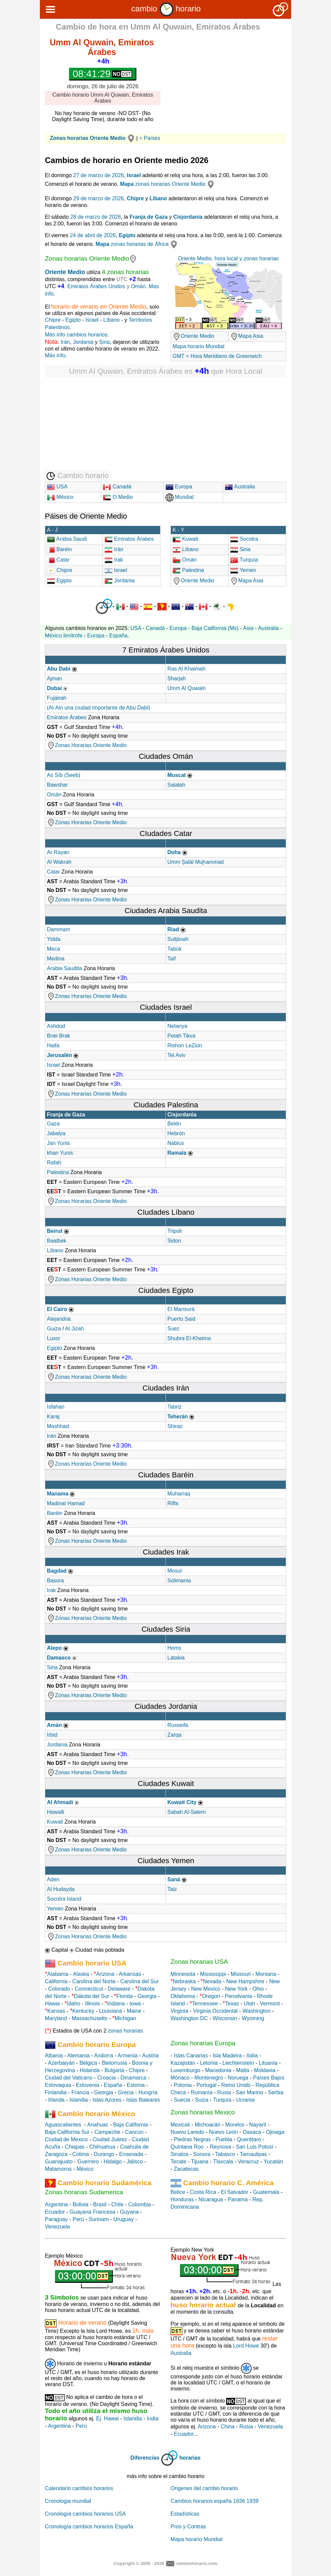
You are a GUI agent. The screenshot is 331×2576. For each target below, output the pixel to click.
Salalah (176, 785)
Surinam (99, 2219)
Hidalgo (113, 2161)
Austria (150, 2055)
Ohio (258, 1989)
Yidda (53, 939)
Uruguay (124, 2219)
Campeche (107, 2132)
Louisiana (110, 2011)
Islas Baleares (143, 2100)
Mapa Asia (246, 336)
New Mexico (205, 1989)
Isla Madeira (227, 2055)
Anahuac (97, 2124)
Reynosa (220, 2147)
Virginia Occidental (215, 2011)
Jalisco (135, 2161)
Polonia (183, 2085)
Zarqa (175, 1735)
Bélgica (88, 2063)
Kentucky (83, 2011)
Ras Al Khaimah (187, 669)
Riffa (173, 1503)
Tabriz (175, 1407)
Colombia (139, 2204)
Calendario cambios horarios (79, 2488)
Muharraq (179, 1493)
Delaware (119, 1989)
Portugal (206, 2085)
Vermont (270, 2003)
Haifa (53, 1045)
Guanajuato (59, 2161)
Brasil (100, 2204)
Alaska (81, 1974)
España (118, 635)
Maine (134, 2011)
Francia (80, 2092)
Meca (53, 949)
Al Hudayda (61, 1889)
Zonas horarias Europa (203, 2043)
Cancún (134, 2132)
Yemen (243, 570)
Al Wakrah (59, 862)
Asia (248, 628)
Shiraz (175, 1426)
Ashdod (56, 1026)
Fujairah (56, 698)
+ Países (149, 138)
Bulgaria (114, 2070)
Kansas (56, 2011)
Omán (138, 286)
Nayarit (257, 2124)
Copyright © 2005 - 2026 (139, 2563)
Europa (179, 486)
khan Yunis (60, 1153)
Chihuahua (102, 2147)
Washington (257, 2011)
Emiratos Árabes (129, 539)
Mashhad (58, 1426)
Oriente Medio (65, 272)
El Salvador (234, 2192)
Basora (55, 1580)
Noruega (238, 2078)
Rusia (224, 2092)
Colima (80, 2154)
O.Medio (118, 497)
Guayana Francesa (92, 2212)
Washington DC (189, 2018)
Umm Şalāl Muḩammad (196, 862)
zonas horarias (125, 2031)
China (227, 2426)
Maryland (56, 2018)
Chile (117, 2204)
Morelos (235, 2124)
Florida (124, 1996)
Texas (232, 2003)
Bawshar (57, 785)
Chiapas (75, 2147)
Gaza (53, 1123)
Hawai (52, 2003)
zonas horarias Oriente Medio (168, 184)
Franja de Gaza (149, 217)
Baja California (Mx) (215, 628)
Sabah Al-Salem (187, 1812)
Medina (55, 958)
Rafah (54, 1162)
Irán (65, 342)
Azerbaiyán (61, 2063)
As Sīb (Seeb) (63, 775)
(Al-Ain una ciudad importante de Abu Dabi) (98, 708)
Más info (55, 355)
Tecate (178, 2161)
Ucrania (245, 2100)
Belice (178, 2192)
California (56, 1981)
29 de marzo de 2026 (98, 198)
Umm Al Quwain (187, 688)
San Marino (249, 2092)
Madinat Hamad (66, 1503)
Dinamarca (133, 2078)
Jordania (83, 342)
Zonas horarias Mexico (203, 2112)
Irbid (52, 1735)
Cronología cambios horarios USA (85, 2514)
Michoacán (207, 2124)
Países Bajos (268, 2078)
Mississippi (213, 1974)
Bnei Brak (58, 1036)
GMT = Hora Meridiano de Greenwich (217, 356)
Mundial (180, 497)
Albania (54, 2055)
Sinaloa (179, 2154)
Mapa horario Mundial (198, 346)
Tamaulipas (253, 2154)
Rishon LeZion (185, 1045)
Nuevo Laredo (187, 2132)
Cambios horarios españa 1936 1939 (214, 2501)
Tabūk (175, 949)
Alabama (57, 1974)
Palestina (192, 570)
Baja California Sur (67, 2132)
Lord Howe (246, 2346)
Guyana (129, 2212)
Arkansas (130, 1974)
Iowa (135, 2003)
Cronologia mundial (68, 2501)
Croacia (106, 2078)
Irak (114, 560)
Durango (104, 2154)
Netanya (178, 1026)
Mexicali (180, 2124)
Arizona (105, 1974)
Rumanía (201, 2092)
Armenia (128, 2055)
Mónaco (180, 2078)
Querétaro (249, 2139)
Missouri (241, 1974)
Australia (240, 486)
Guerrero (88, 2161)
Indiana (116, 2003)
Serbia (275, 2092)
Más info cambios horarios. (77, 334)
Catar (58, 560)
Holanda (90, 2070)
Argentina (56, 2204)
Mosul (175, 1571)
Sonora (202, 2154)
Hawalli (55, 1812)
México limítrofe (63, 635)
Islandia (78, 2100)
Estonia (136, 2085)
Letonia (209, 2063)
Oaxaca (252, 2132)
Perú (78, 2219)
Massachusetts (90, 2018)
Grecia (126, 2092)
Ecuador (55, 2212)
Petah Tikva (182, 1036)
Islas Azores (106, 2100)
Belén (174, 1123)
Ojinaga (275, 2132)
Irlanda (56, 2100)
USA (57, 486)
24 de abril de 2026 (93, 235)
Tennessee (205, 2003)
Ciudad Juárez (109, 2139)
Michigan (125, 2018)
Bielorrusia (114, 2063)
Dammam (58, 929)
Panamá (238, 2199)
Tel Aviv (177, 1055)
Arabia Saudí (67, 539)
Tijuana (199, 2161)
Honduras (182, 2199)
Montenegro (208, 2078)
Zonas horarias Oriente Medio (91, 258)
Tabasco (225, 2154)
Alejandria (59, 1319)
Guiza (54, 1328)
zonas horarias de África (137, 244)
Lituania (268, 2063)
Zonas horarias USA (199, 1961)
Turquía (244, 560)
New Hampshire (245, 1981)
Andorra (103, 2055)
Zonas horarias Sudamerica (84, 2192)
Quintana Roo (187, 2147)
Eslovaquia (58, 2085)
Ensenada (131, 2154)
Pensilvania (238, 1996)
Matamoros (58, 2169)
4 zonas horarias (125, 271)
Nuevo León (223, 2132)
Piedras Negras (192, 2139)
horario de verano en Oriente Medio (98, 306)
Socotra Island (64, 1899)
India (152, 2418)
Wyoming (253, 2018)
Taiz (172, 1889)
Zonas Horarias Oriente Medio (87, 745)
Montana (265, 1974)
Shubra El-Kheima (189, 1338)
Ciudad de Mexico (66, 2139)
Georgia (146, 1996)
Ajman (54, 678)
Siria (104, 342)
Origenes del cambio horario (204, 2488)
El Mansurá (181, 1309)
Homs (175, 1648)
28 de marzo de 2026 (95, 217)
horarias (190, 2458)
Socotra (248, 539)
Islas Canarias (191, 2055)
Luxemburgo (185, 2070)
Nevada (212, 1981)
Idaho (73, 2003)
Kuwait (185, 539)
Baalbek (56, 1241)
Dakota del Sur (91, 1996)
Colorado (59, 1989)
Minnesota (183, 1974)
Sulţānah (178, 939)
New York (236, 1989)
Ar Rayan (58, 852)
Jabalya (56, 1133)
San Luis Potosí (254, 2147)
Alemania (78, 2055)
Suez (174, 1328)
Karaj (53, 1416)
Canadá (117, 486)
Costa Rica (203, 2192)
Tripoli (175, 1231)
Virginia (179, 2011)
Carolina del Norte (93, 1981)
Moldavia (264, 2070)
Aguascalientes (63, 2124)
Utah (249, 2003)
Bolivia (80, 2204)
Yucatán (273, 2161)
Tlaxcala (223, 2161)
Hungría (147, 2092)
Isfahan (55, 1407)
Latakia (176, 1658)
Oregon (211, 1996)
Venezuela (57, 2226)
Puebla (223, 2139)
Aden (53, 1879)
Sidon (174, 1241)
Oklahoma (183, 1996)
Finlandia (56, 2092)
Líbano (111, 320)
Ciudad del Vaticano (68, 2078)
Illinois (92, 2003)
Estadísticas (185, 2514)
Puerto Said (182, 1319)
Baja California (130, 2124)
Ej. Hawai (107, 2418)
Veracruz (248, 2161)
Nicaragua (211, 2199)
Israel (134, 175)
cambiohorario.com (196, 2563)
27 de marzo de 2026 (98, 175)
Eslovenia (87, 2085)
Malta (242, 2070)
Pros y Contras (188, 2526)
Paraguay (56, 2219)
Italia (252, 2055)
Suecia (182, 2100)
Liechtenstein (238, 2063)
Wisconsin (225, 2018)
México (60, 497)
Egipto (127, 235)
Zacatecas (186, 2169)
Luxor (53, 1338)
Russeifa (178, 1725)
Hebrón (176, 1133)
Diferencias (144, 2458)
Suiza (201, 2100)
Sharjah (177, 678)
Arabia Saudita (65, 968)
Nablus (176, 1143)
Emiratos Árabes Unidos (96, 286)
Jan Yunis (58, 1143)
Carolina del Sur (139, 1981)
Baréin (63, 549)
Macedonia (218, 2070)
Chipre (135, 198)
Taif (172, 958)
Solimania (179, 1580)
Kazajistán (183, 2063)
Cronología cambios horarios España (89, 2526)
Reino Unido (236, 2085)
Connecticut (89, 1989)
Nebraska (184, 1981)
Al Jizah (74, 1328)
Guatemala (266, 2192)
